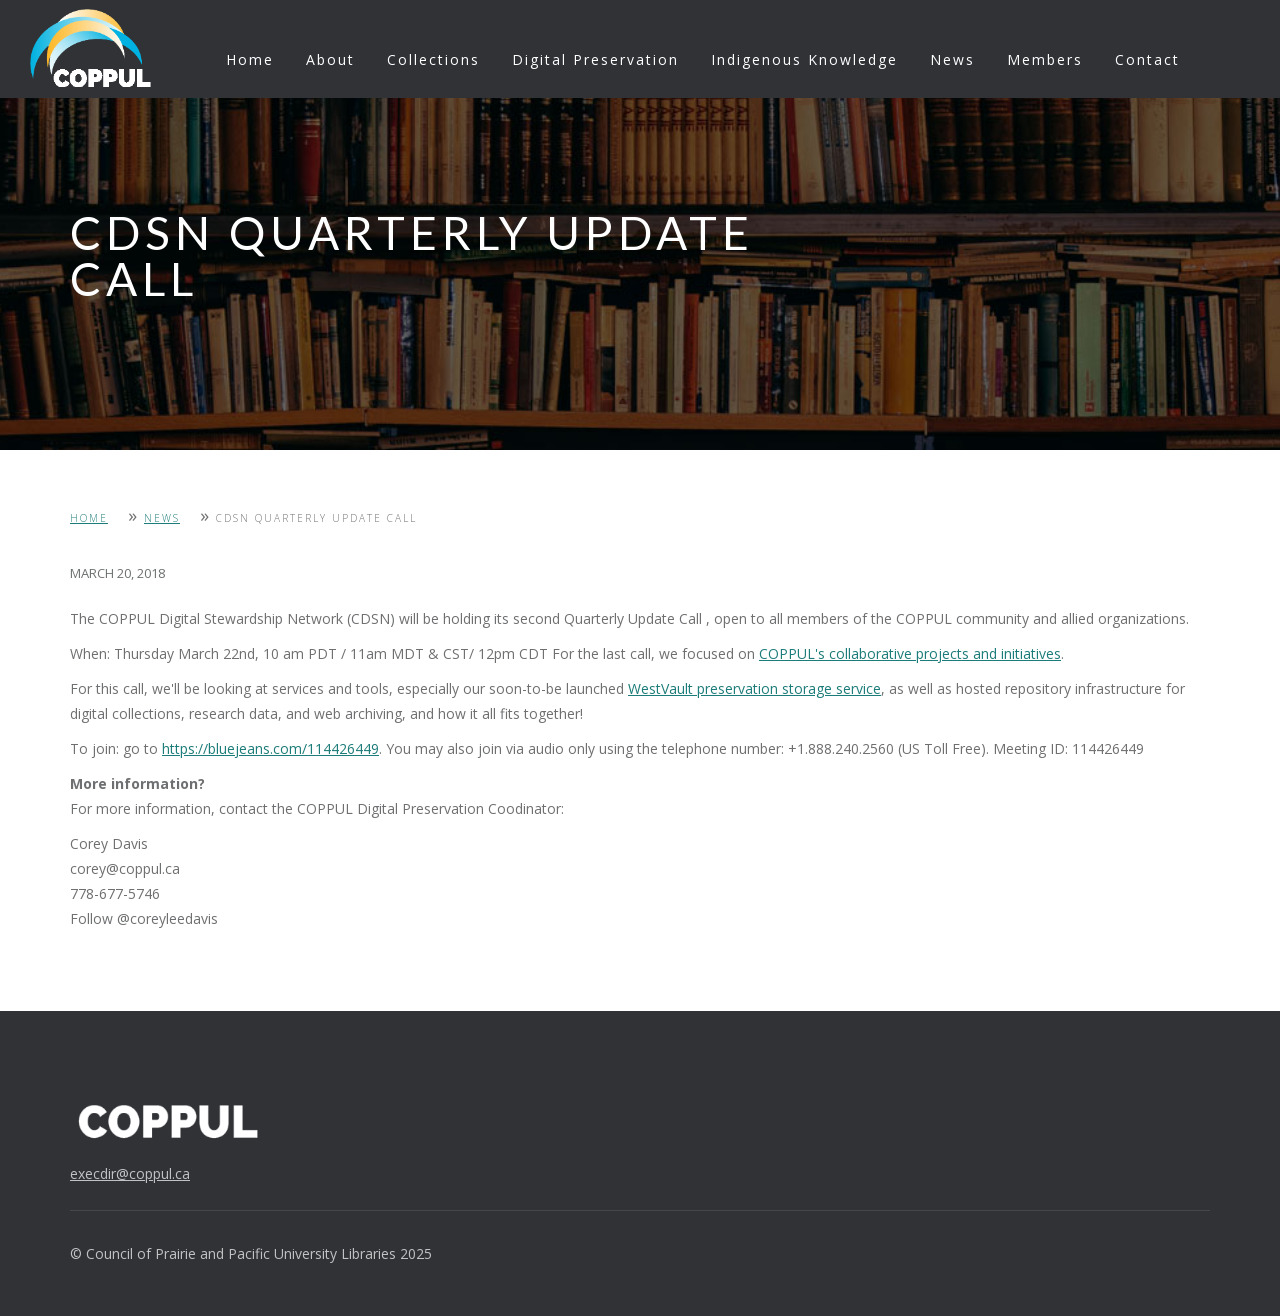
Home (250, 59)
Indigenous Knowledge (804, 59)
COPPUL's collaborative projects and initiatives (910, 653)
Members (1045, 59)
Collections (433, 59)
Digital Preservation (595, 59)
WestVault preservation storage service (754, 688)
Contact (1147, 59)
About (330, 59)
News (952, 59)
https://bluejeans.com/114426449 (270, 748)
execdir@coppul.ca (130, 1173)
